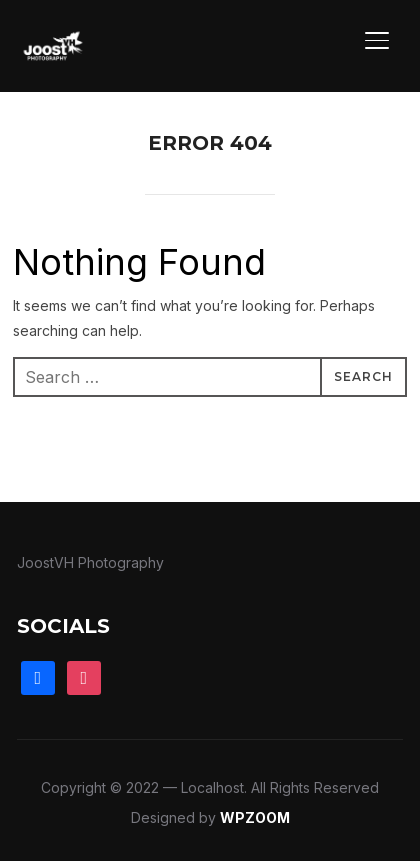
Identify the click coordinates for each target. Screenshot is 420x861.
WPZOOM (255, 817)
